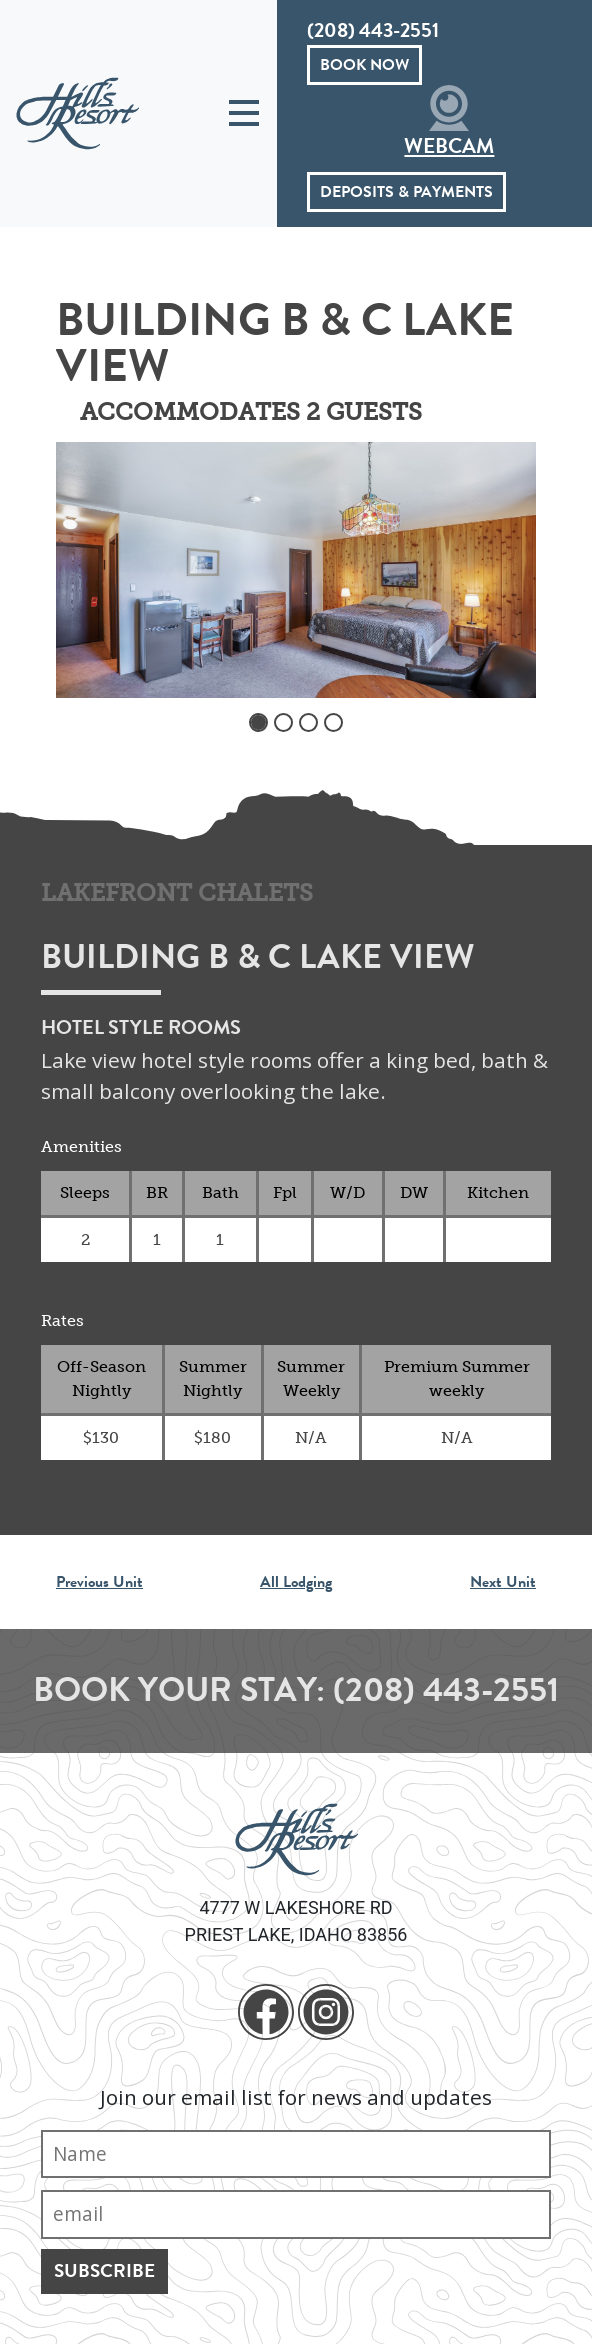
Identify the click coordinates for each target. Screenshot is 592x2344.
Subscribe (104, 2270)
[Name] (296, 2154)
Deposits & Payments (406, 192)
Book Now (364, 65)
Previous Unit (99, 1582)
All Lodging (296, 1582)
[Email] (296, 2214)
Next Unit (503, 1582)
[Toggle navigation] (244, 114)
